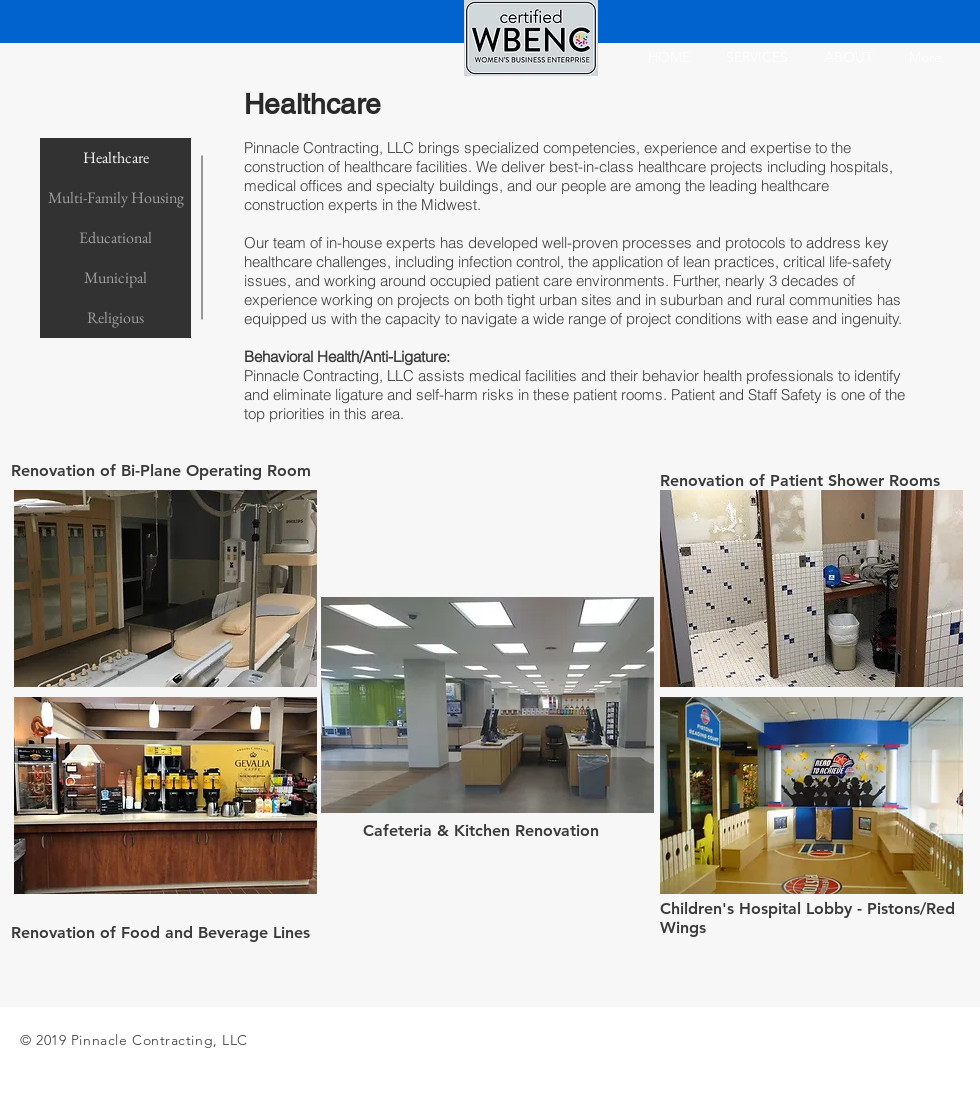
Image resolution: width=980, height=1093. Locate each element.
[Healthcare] (115, 158)
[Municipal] (115, 278)
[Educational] (115, 238)
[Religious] (115, 318)
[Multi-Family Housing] (115, 198)
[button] (165, 588)
